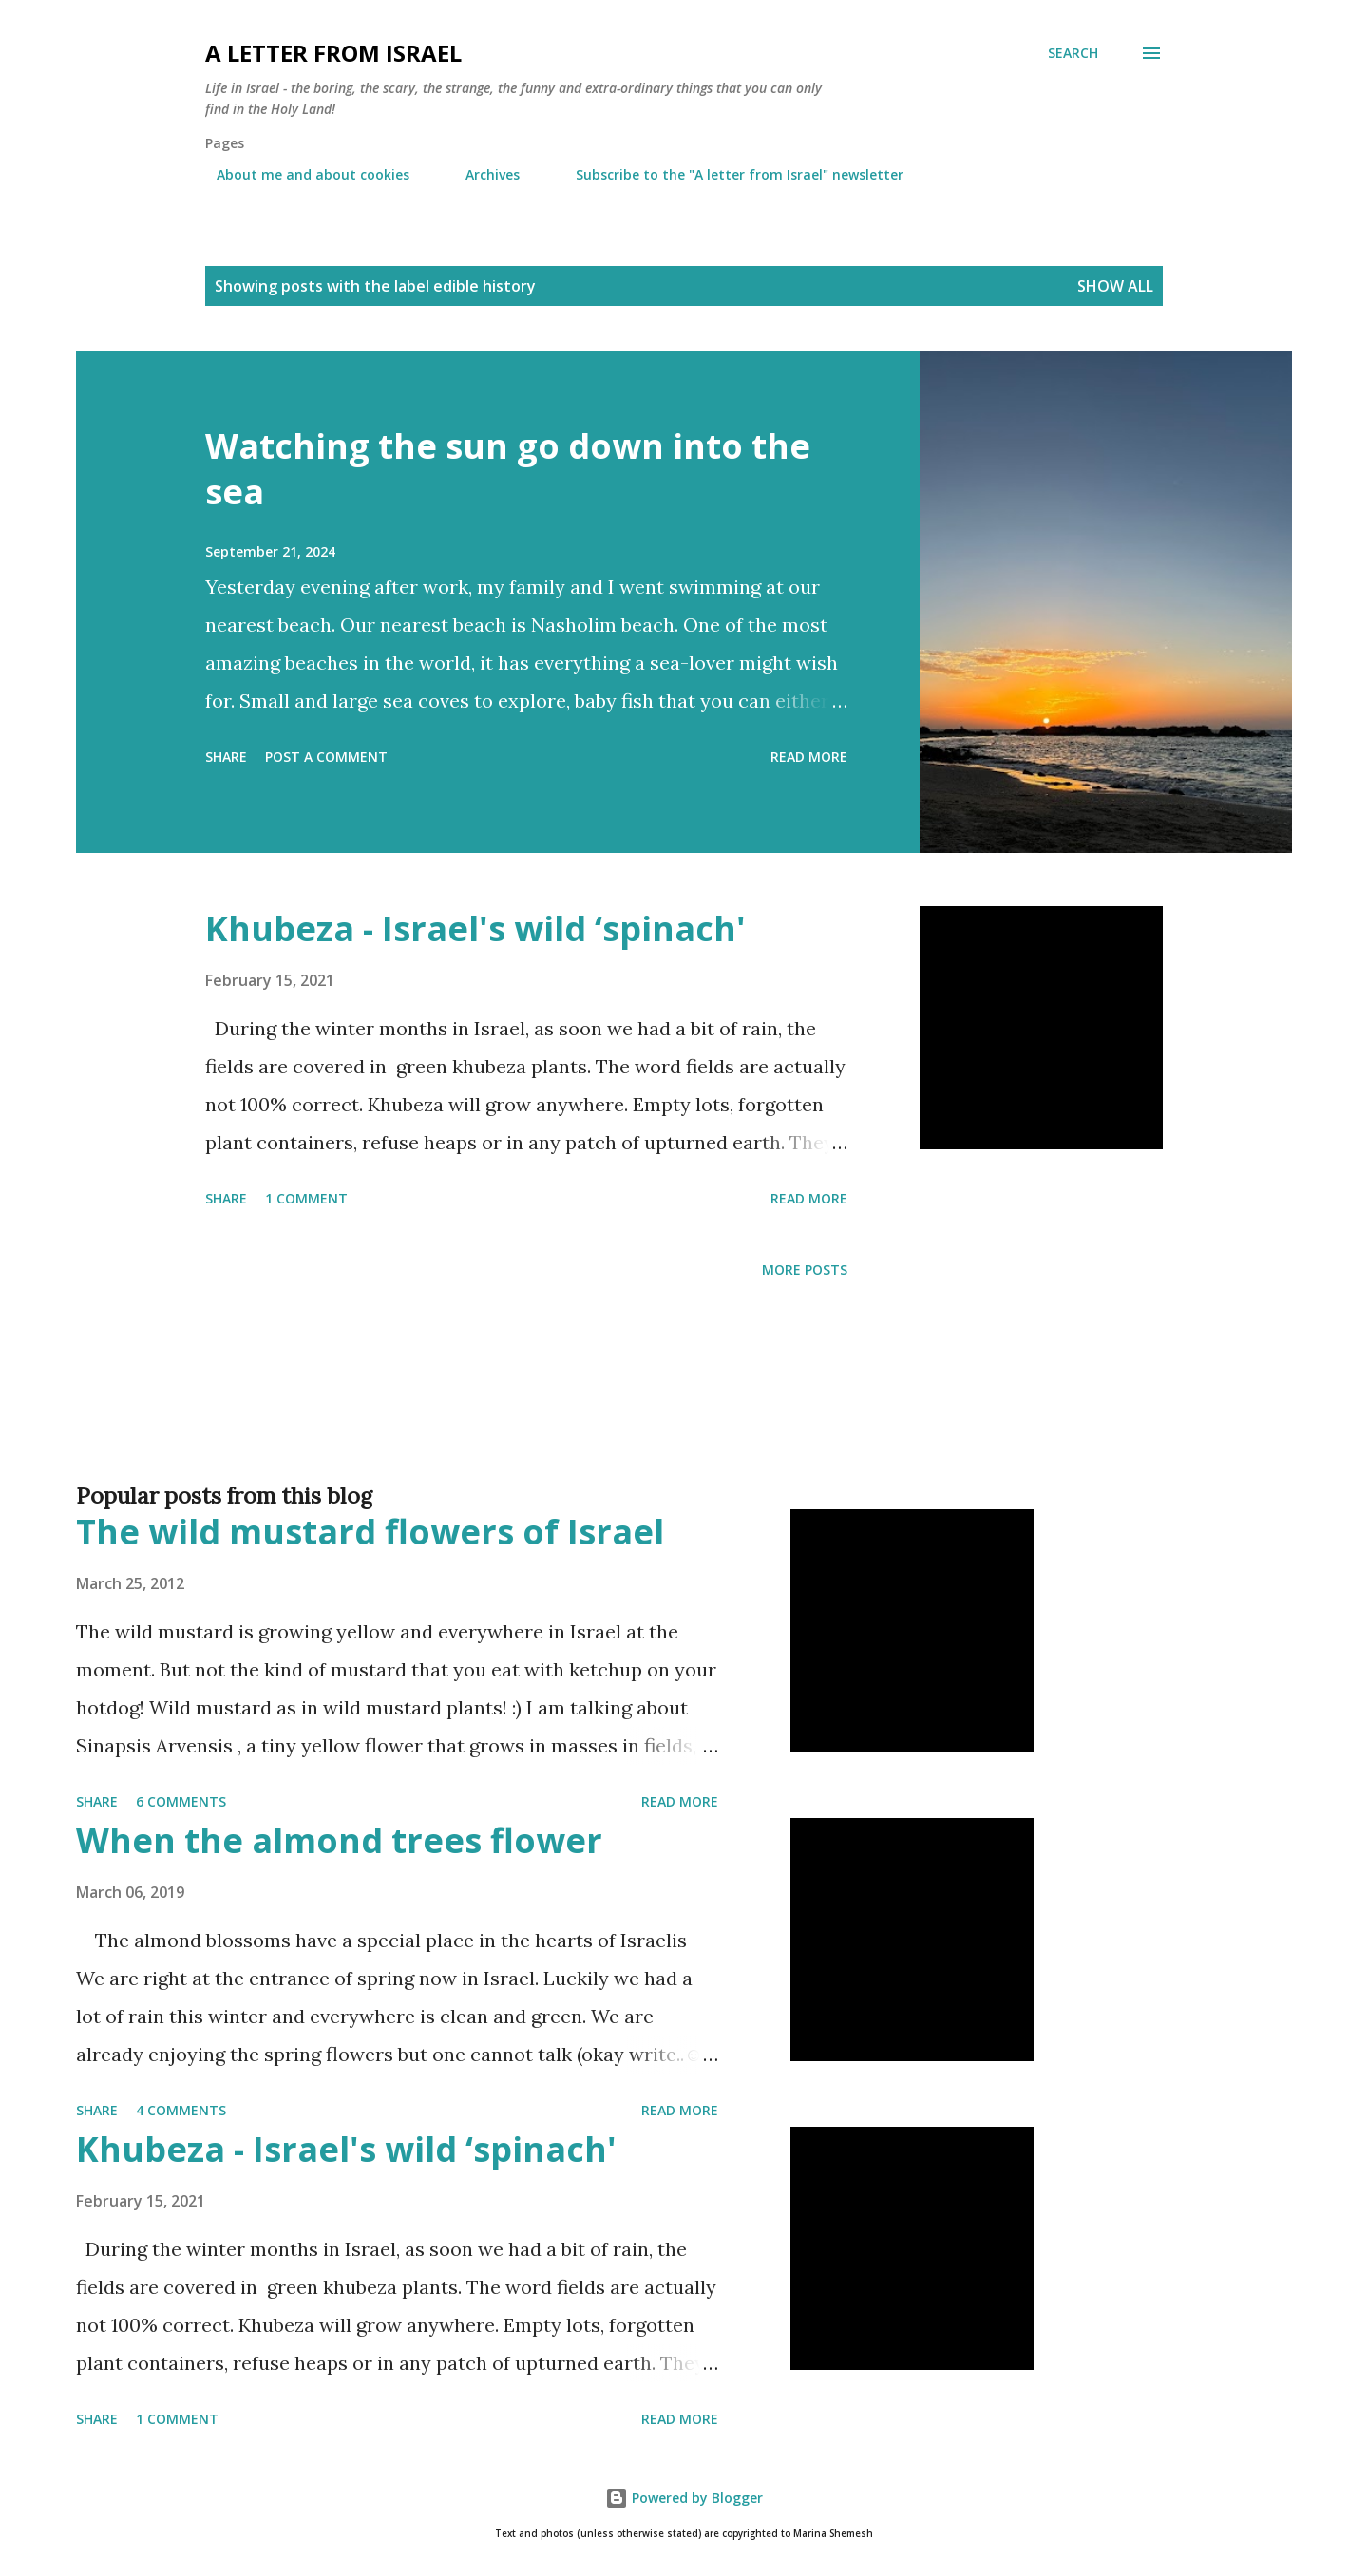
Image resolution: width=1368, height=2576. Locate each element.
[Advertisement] (646, 1411)
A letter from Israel (333, 52)
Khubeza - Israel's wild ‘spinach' (475, 928)
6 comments (181, 1801)
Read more (808, 757)
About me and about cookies (301, 174)
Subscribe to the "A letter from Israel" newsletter (728, 174)
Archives (481, 174)
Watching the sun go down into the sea (507, 469)
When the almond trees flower (339, 1840)
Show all (1115, 285)
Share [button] (226, 757)
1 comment (306, 1198)
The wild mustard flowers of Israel (370, 1531)
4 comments (181, 2110)
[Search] (1073, 53)
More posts (804, 1269)
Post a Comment (326, 757)
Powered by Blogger (684, 2498)
